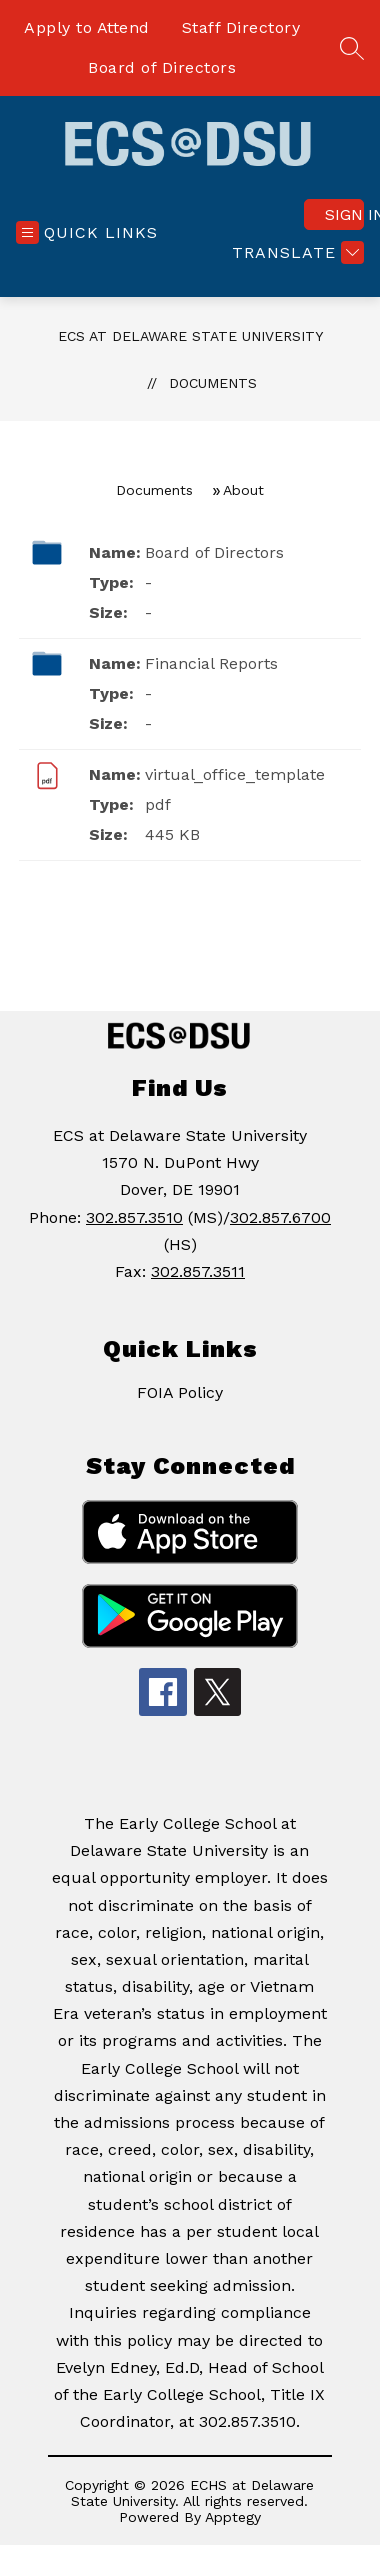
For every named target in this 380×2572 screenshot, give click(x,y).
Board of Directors (162, 67)
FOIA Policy (180, 1392)
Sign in (344, 214)
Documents (213, 383)
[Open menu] (87, 232)
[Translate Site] (295, 252)
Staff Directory (241, 27)
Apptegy (233, 2517)
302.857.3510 (134, 1217)
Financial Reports (211, 663)
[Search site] (352, 48)
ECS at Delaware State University (190, 336)
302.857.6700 (280, 1217)
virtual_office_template (235, 774)
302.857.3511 (198, 1271)
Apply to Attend (87, 27)
